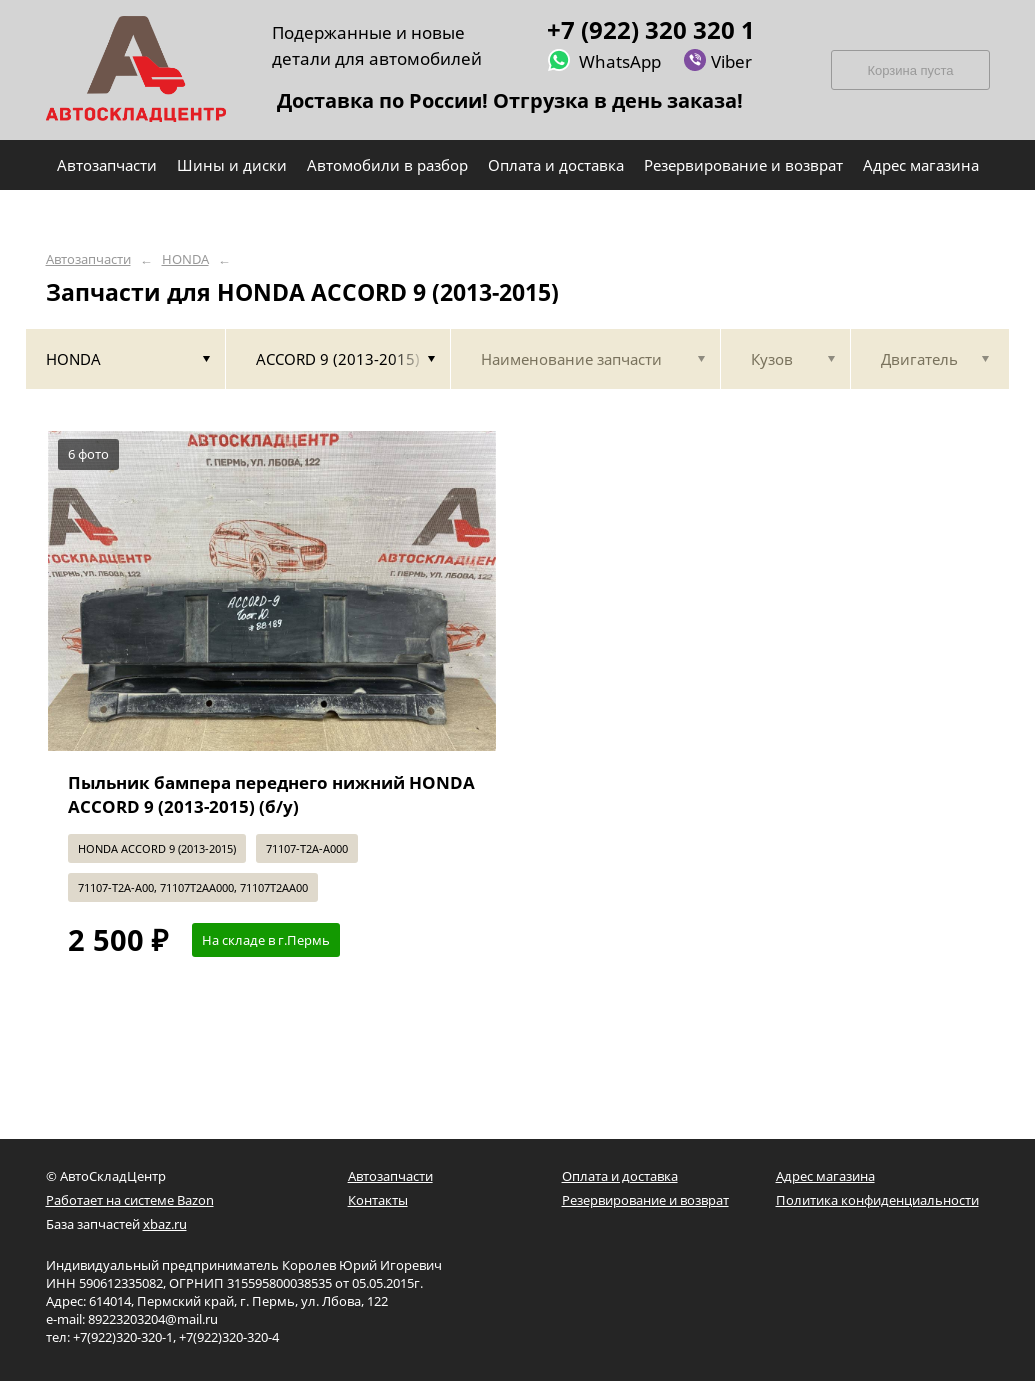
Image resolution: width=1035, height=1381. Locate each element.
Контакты (378, 1200)
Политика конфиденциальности (877, 1200)
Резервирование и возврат (645, 1200)
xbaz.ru (165, 1224)
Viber (717, 60)
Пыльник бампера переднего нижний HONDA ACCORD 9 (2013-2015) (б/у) (271, 794)
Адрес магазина (825, 1176)
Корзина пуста (910, 70)
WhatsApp (604, 60)
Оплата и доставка (620, 1176)
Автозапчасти (88, 259)
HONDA (185, 259)
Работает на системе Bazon (130, 1200)
